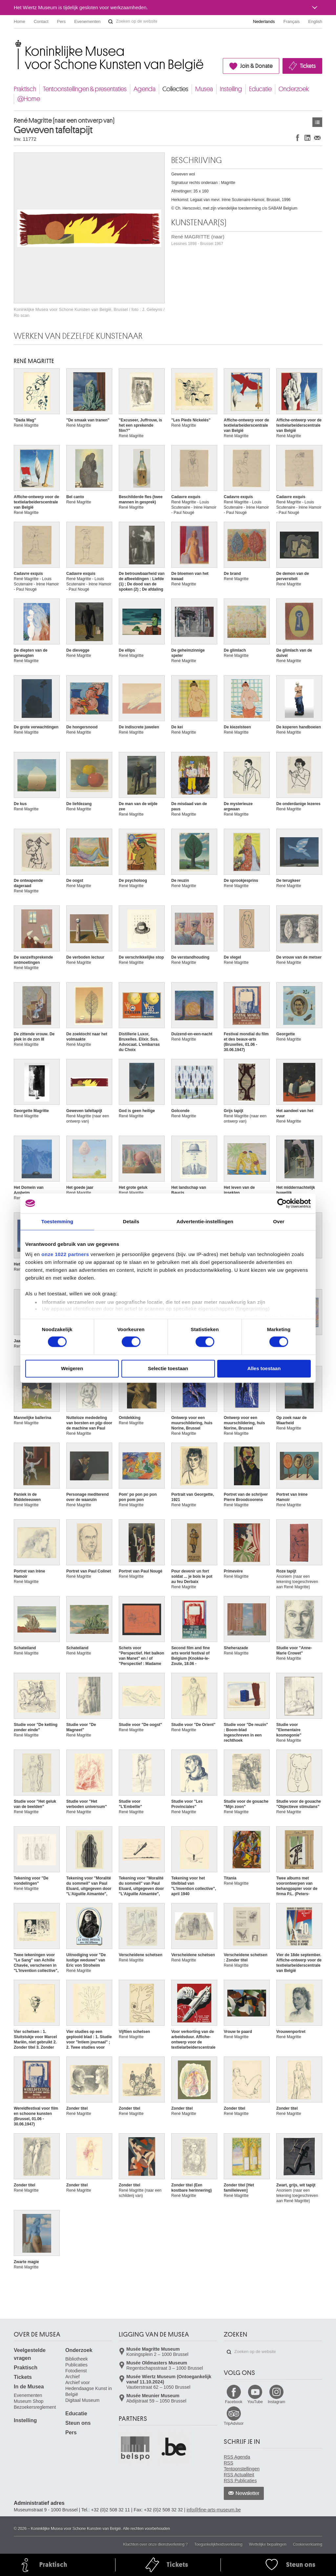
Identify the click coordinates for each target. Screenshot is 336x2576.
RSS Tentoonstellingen (242, 2465)
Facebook (233, 2402)
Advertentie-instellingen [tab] (205, 1221)
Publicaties (76, 2364)
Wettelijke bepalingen (267, 2544)
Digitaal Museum (82, 2400)
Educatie (260, 89)
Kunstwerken (317, 122)
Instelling (231, 89)
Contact (41, 21)
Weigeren (72, 1368)
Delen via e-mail (317, 137)
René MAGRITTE (34, 361)
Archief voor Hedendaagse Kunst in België (88, 2388)
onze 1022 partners (65, 1254)
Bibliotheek (76, 2359)
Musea (204, 89)
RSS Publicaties (240, 2480)
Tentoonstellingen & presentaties (85, 89)
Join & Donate (256, 66)
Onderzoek (294, 89)
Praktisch (25, 89)
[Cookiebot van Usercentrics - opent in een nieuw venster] (282, 1203)
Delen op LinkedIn (307, 137)
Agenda (145, 89)
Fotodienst (76, 2370)
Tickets (308, 66)
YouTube (255, 2402)
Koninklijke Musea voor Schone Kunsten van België (15, 42)
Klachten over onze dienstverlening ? (155, 2544)
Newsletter (248, 2493)
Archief (72, 2376)
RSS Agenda (237, 2457)
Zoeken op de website (111, 21)
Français (292, 21)
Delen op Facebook (298, 137)
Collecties (175, 89)
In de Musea (29, 2386)
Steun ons (78, 2423)
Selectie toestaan (168, 1368)
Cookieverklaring (307, 2544)
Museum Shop (28, 2401)
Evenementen (87, 21)
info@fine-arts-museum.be (214, 2509)
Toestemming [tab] (57, 1221)
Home (19, 21)
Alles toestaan (264, 1368)
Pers (61, 21)
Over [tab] (278, 1221)
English (315, 21)
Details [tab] (131, 1221)
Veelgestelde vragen (30, 2354)
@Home (28, 98)
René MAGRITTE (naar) (197, 240)
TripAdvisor (233, 2423)
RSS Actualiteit (239, 2474)
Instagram (276, 2402)
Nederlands (264, 21)
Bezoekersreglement (35, 2407)
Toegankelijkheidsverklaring (218, 2544)
